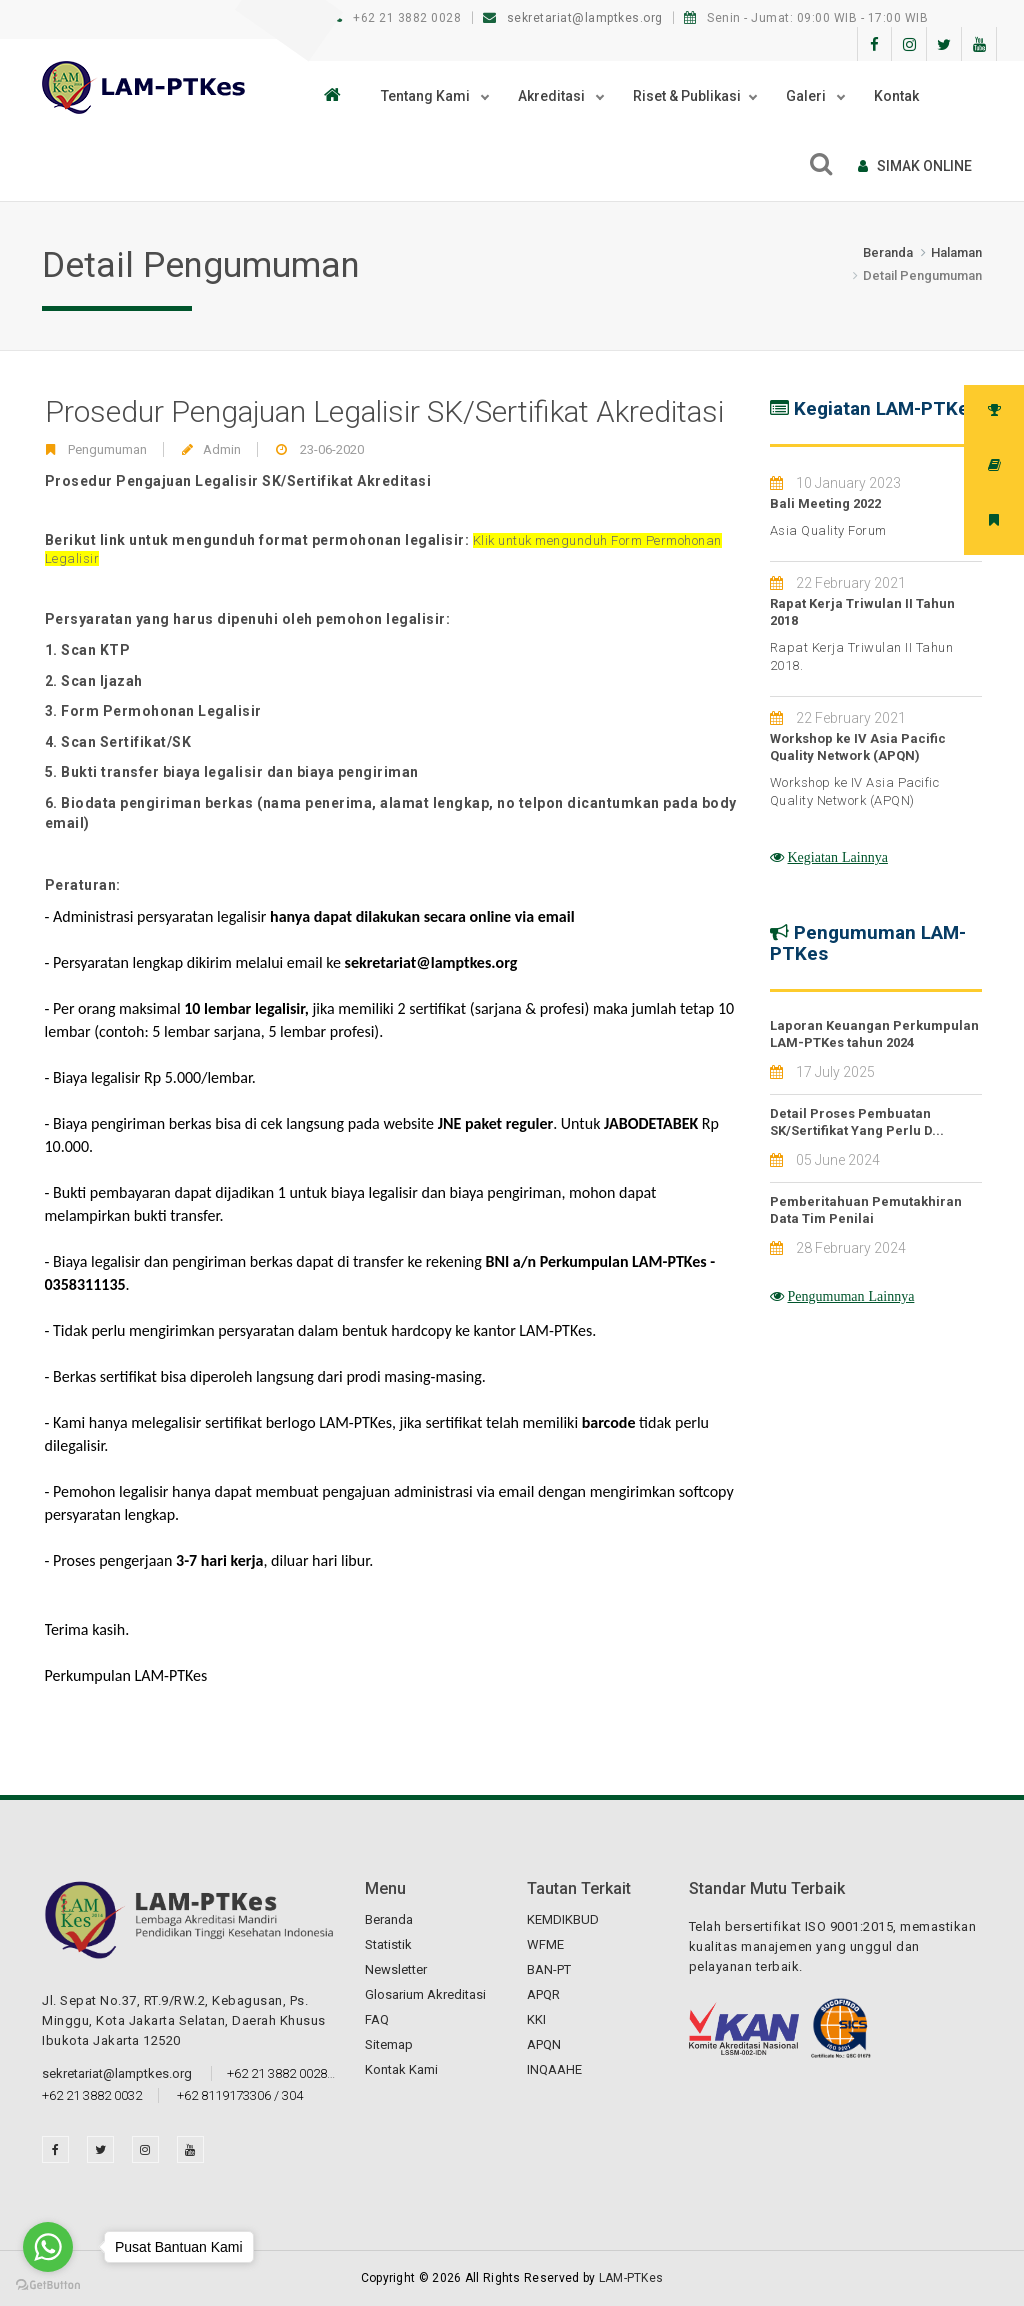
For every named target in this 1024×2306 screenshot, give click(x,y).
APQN (544, 2044)
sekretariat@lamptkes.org (575, 18)
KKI (536, 2019)
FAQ (377, 2019)
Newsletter (396, 1969)
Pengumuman (107, 449)
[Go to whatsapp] (48, 2247)
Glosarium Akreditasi (425, 1994)
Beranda (888, 252)
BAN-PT (549, 1969)
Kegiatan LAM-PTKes (886, 408)
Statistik (388, 1944)
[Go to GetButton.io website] (48, 2285)
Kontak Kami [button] (401, 2069)
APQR (543, 1994)
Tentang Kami (427, 96)
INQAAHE (554, 2069)
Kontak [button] (896, 96)
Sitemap (389, 2044)
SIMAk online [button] (915, 166)
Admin (222, 449)
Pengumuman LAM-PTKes (868, 943)
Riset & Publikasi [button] (687, 96)
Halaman (956, 252)
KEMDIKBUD (563, 1919)
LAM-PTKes (631, 2278)
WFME (545, 1944)
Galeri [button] (807, 96)
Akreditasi (553, 96)
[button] (337, 96)
